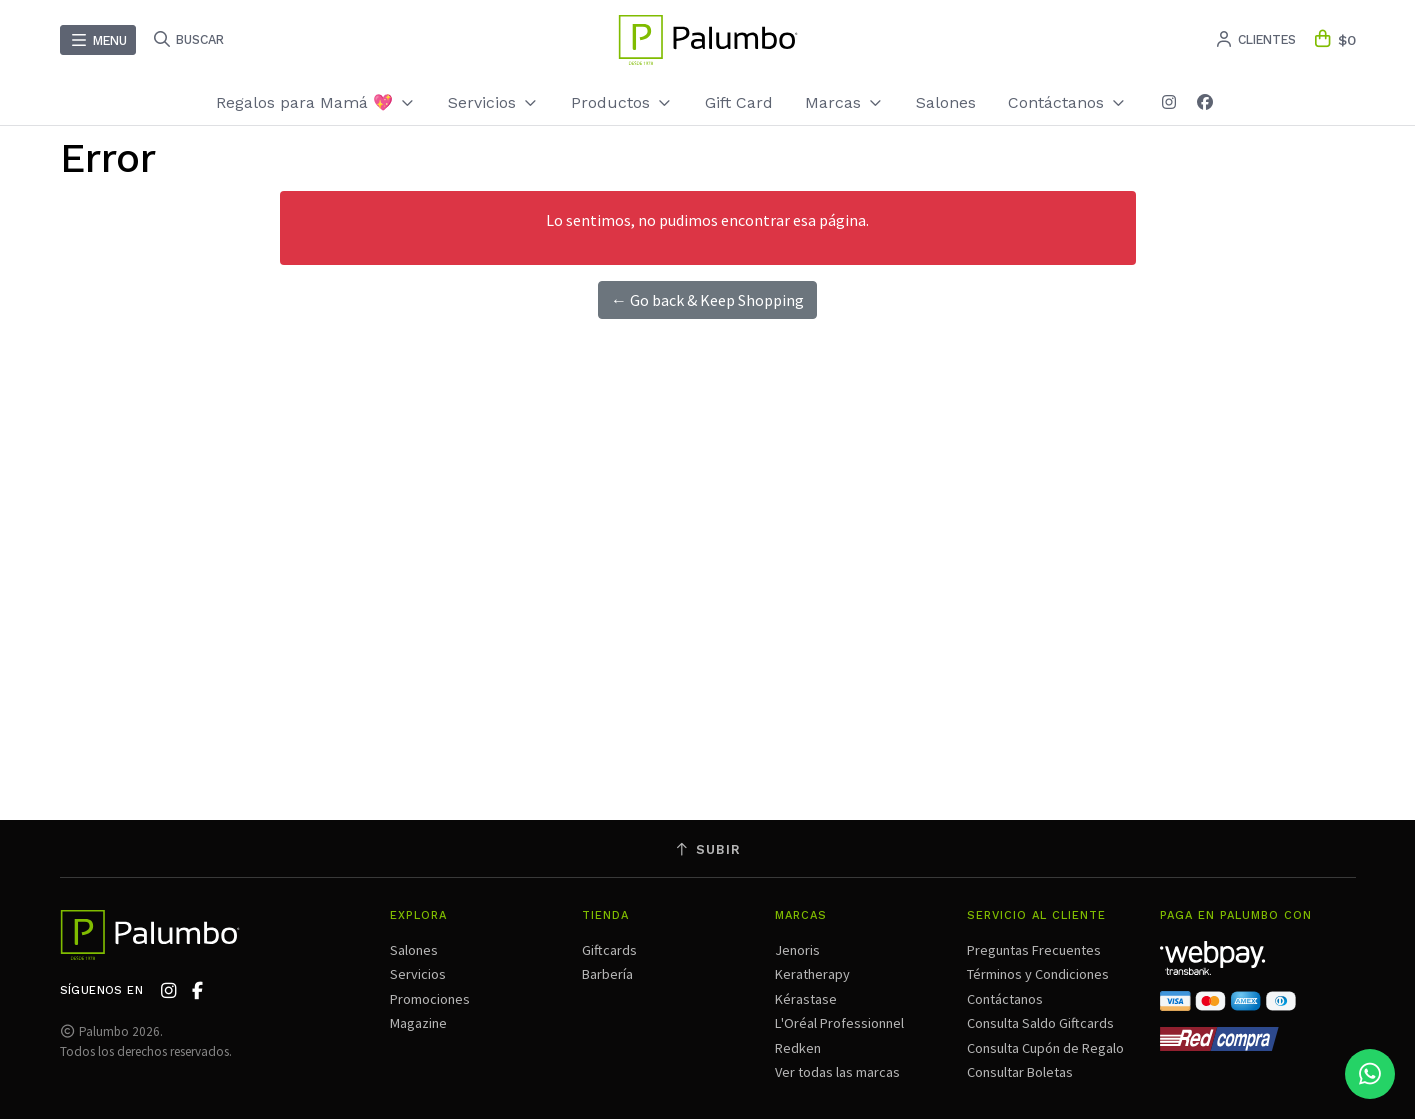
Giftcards (609, 950)
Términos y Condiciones (1038, 974)
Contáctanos (1067, 102)
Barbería (607, 974)
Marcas (844, 102)
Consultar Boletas (1020, 1072)
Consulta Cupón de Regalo (1045, 1048)
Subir (708, 849)
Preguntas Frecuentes (1034, 950)
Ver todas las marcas (837, 1072)
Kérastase (806, 999)
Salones (946, 102)
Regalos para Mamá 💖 (316, 102)
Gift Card (739, 102)
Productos (622, 102)
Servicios (493, 102)
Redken (798, 1048)
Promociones (430, 999)
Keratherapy (812, 974)
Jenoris (797, 950)
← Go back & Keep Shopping (707, 300)
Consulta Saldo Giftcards (1040, 1023)
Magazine (418, 1023)
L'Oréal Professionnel (839, 1023)
